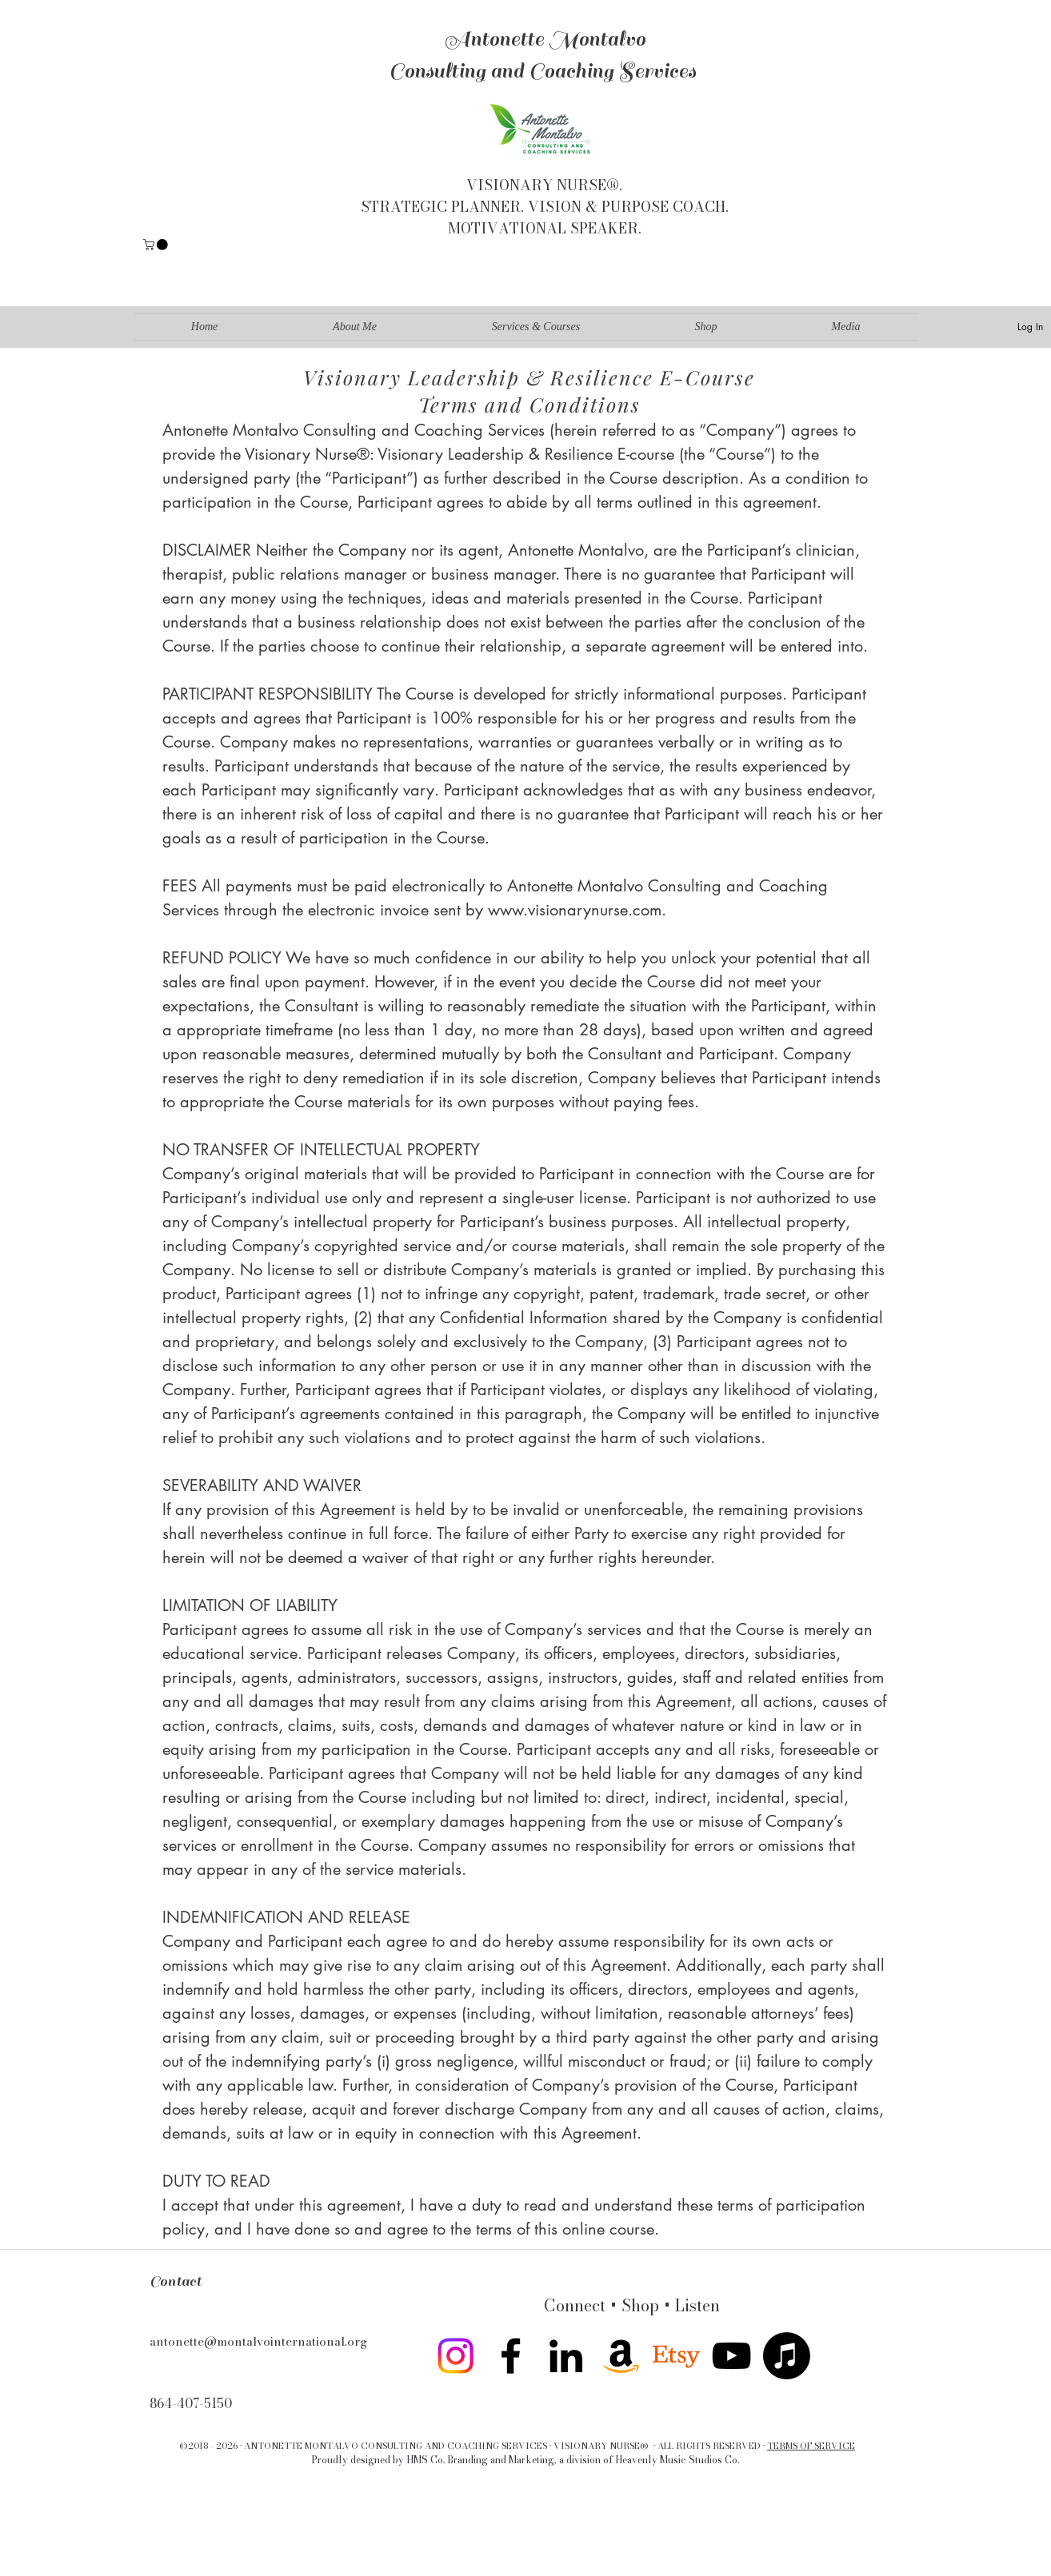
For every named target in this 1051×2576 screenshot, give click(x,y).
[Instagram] (455, 2355)
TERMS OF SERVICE (811, 2445)
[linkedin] (565, 2355)
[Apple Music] (786, 2355)
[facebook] (510, 2355)
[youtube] (731, 2355)
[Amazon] (621, 2355)
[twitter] (676, 2355)
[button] (156, 244)
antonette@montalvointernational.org (258, 2341)
